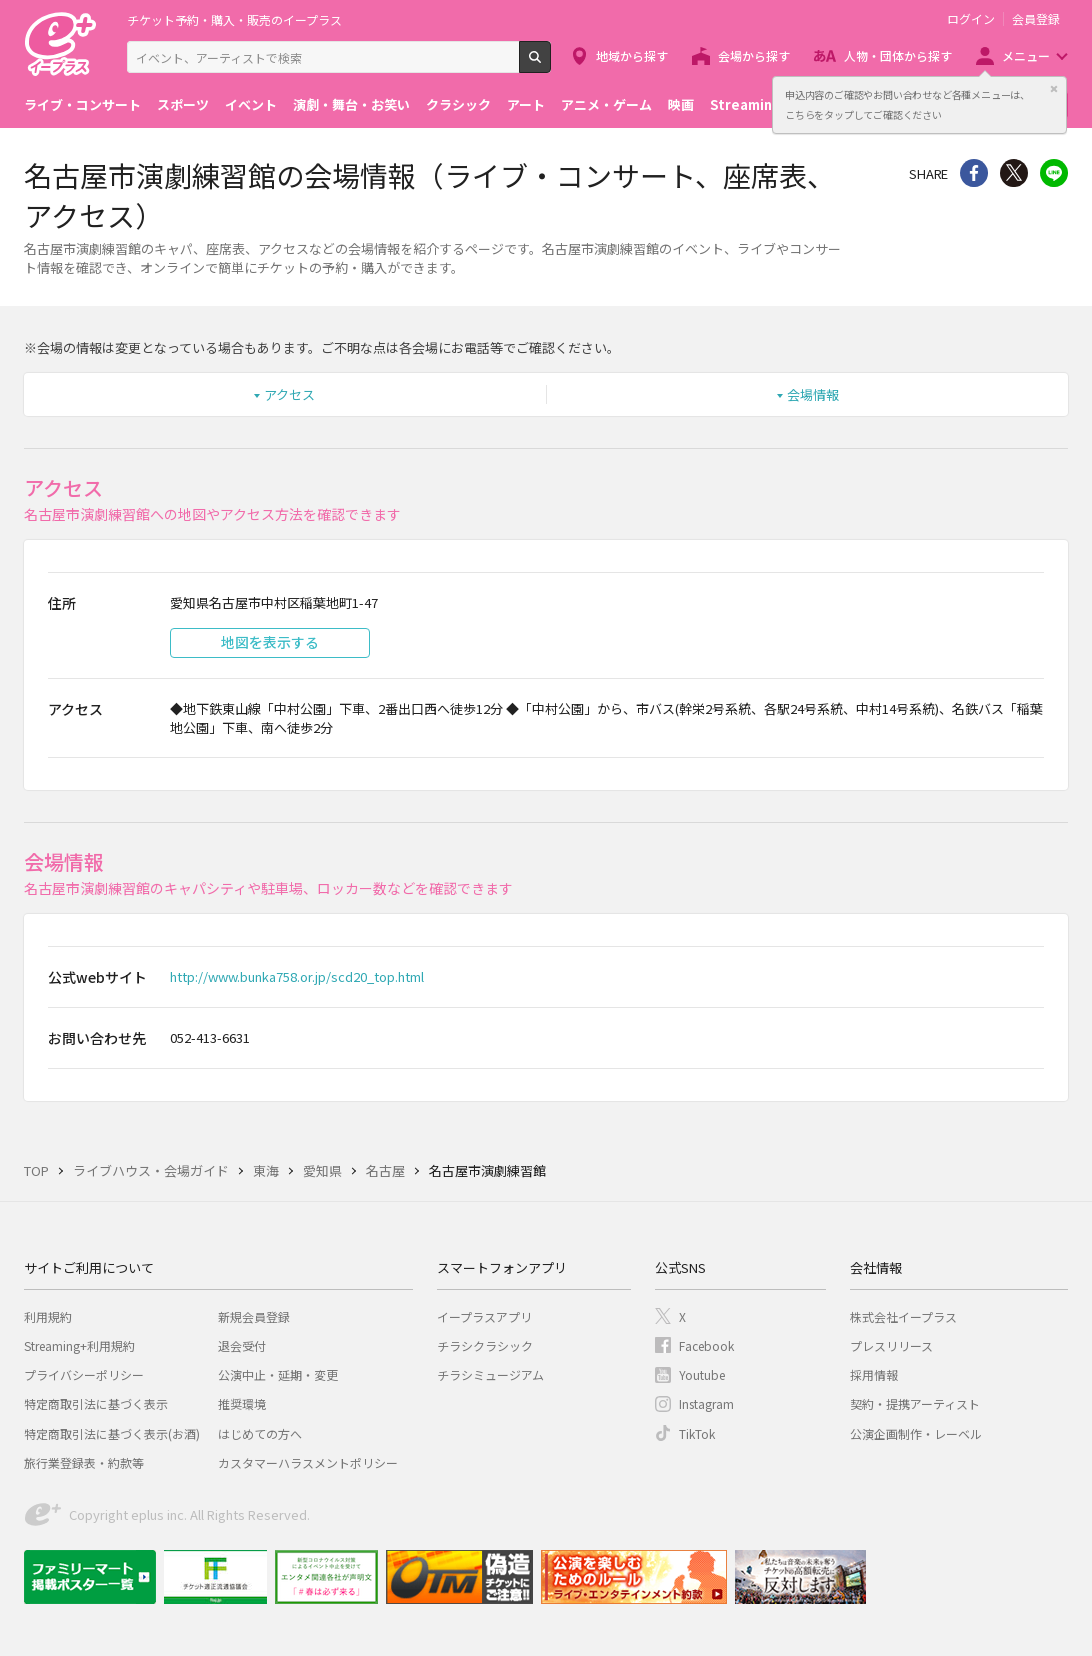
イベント (251, 104)
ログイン (971, 19)
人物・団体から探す (898, 55)
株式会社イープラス (903, 1316)
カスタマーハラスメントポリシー (308, 1462)
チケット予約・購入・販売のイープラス (234, 19)
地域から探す (632, 55)
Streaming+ (750, 104)
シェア (974, 173)
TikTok (697, 1433)
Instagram (706, 1403)
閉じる (1054, 89)
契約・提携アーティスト (915, 1403)
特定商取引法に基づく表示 (96, 1403)
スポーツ (183, 104)
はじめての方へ (260, 1433)
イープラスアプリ (484, 1316)
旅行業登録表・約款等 (84, 1462)
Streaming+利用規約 (79, 1345)
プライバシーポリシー (84, 1374)
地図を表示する (270, 642)
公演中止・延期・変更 (278, 1374)
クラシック (458, 104)
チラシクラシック (485, 1345)
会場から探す (754, 55)
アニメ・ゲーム (606, 104)
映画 (681, 104)
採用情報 (874, 1374)
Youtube (702, 1374)
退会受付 (242, 1345)
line (1054, 173)
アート (526, 104)
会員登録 (1036, 19)
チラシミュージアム (490, 1374)
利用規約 (48, 1316)
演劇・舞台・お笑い (351, 104)
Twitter (1014, 173)
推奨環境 (242, 1403)
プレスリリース (891, 1345)
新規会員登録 (254, 1316)
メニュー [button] (1026, 55)
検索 (550, 65)
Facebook (706, 1345)
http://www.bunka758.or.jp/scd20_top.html (297, 976)
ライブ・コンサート (82, 104)
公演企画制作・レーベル (916, 1433)
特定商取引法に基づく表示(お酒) (112, 1433)
